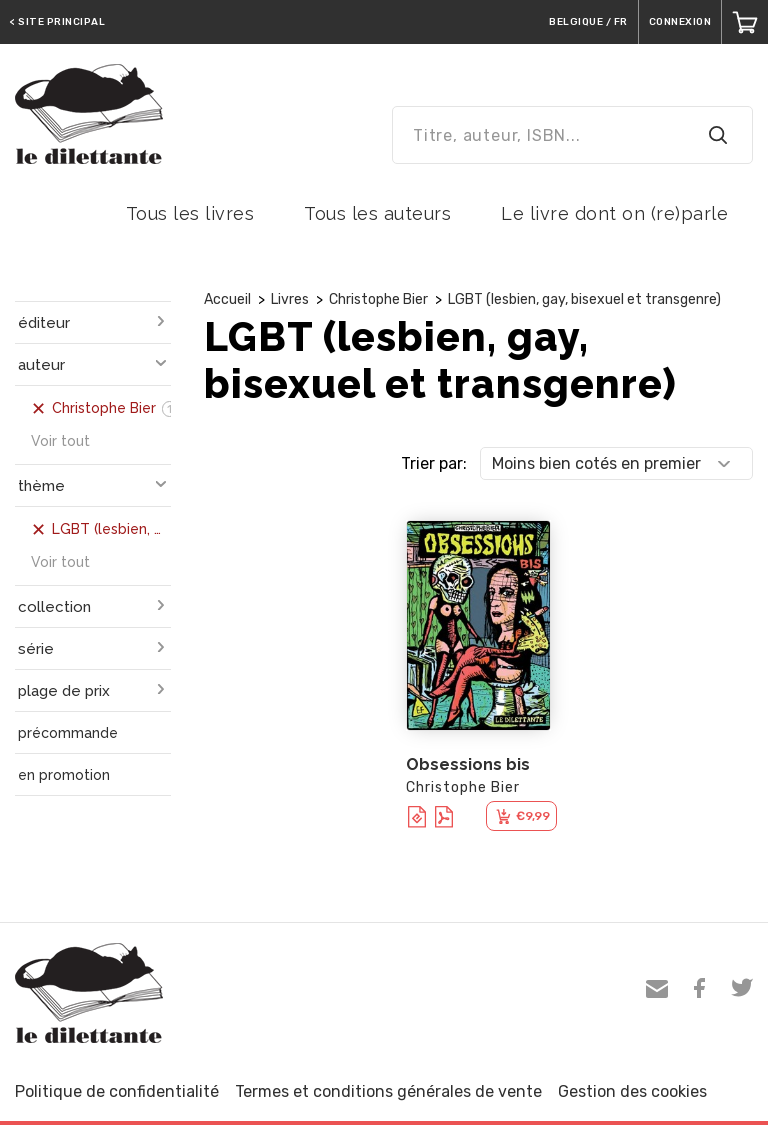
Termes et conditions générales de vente (388, 1091)
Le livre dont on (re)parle (614, 213)
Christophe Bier (378, 299)
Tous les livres (190, 213)
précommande (68, 733)
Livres (290, 299)
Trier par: (434, 463)
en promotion (64, 775)
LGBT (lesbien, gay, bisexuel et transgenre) (584, 299)
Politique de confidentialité (117, 1091)
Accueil (227, 299)
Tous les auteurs (377, 213)
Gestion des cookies (632, 1091)
